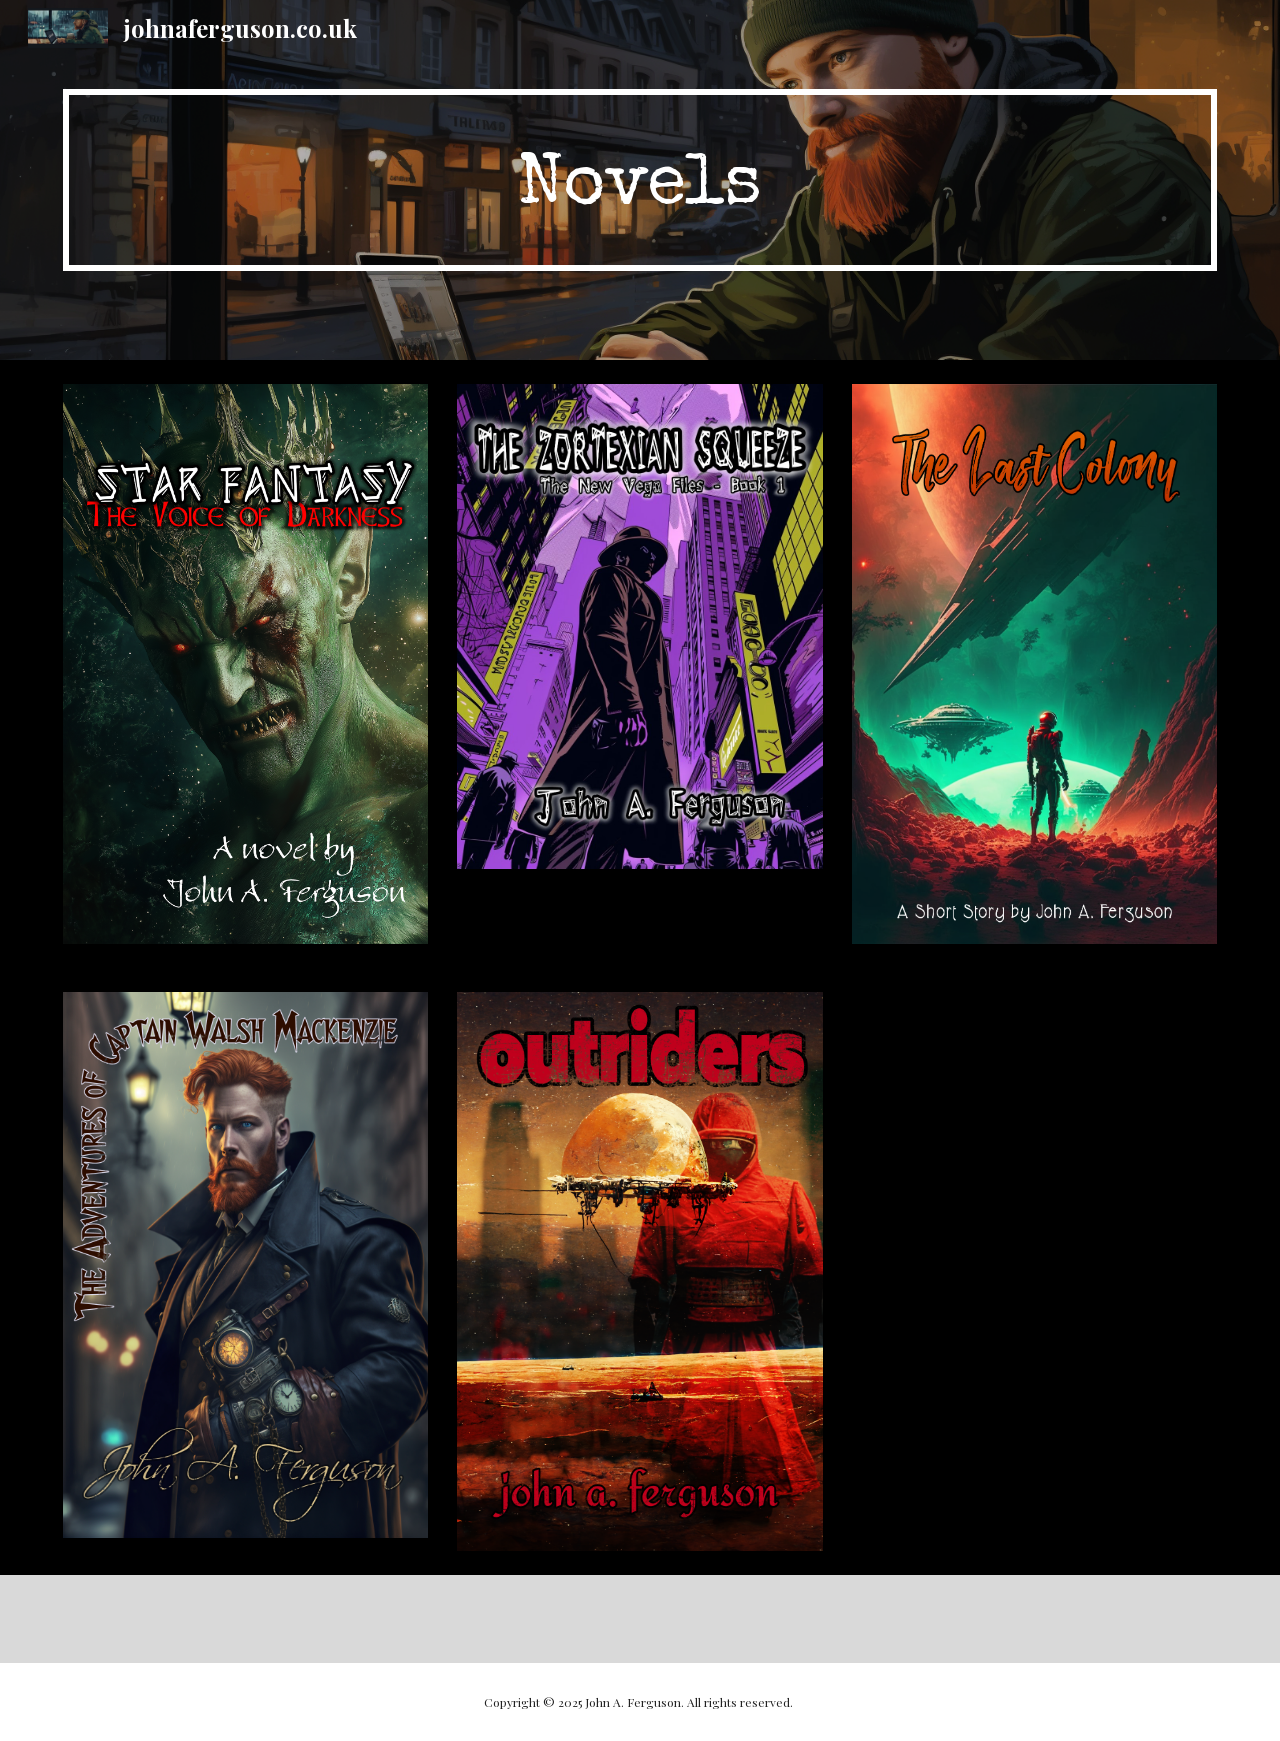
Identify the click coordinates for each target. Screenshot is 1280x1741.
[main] (640, 180)
